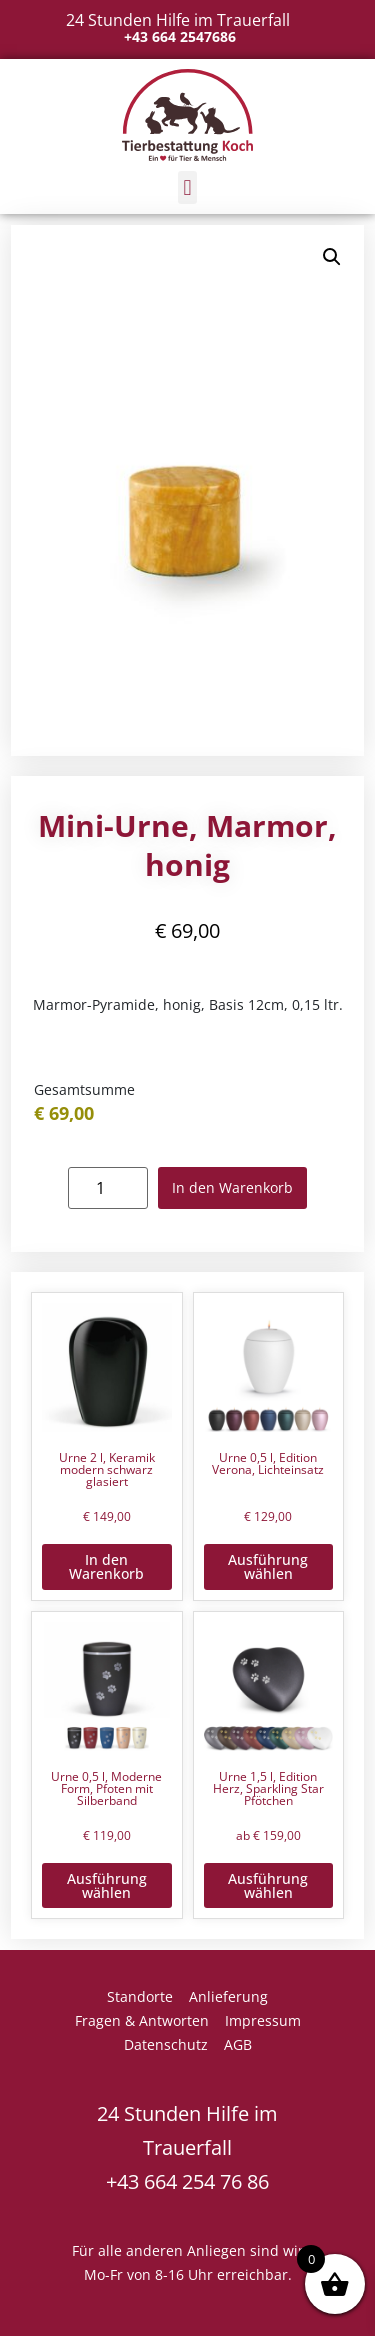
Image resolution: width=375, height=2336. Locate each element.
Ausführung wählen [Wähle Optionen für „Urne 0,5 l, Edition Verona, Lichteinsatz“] (268, 1566)
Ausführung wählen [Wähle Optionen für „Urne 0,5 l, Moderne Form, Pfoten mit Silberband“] (107, 1885)
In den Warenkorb (232, 1187)
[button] (187, 187)
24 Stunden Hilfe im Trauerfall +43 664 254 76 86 (187, 2147)
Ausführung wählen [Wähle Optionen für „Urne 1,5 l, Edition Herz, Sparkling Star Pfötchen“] (268, 1885)
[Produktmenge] (108, 1187)
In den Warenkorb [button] (106, 1566)
